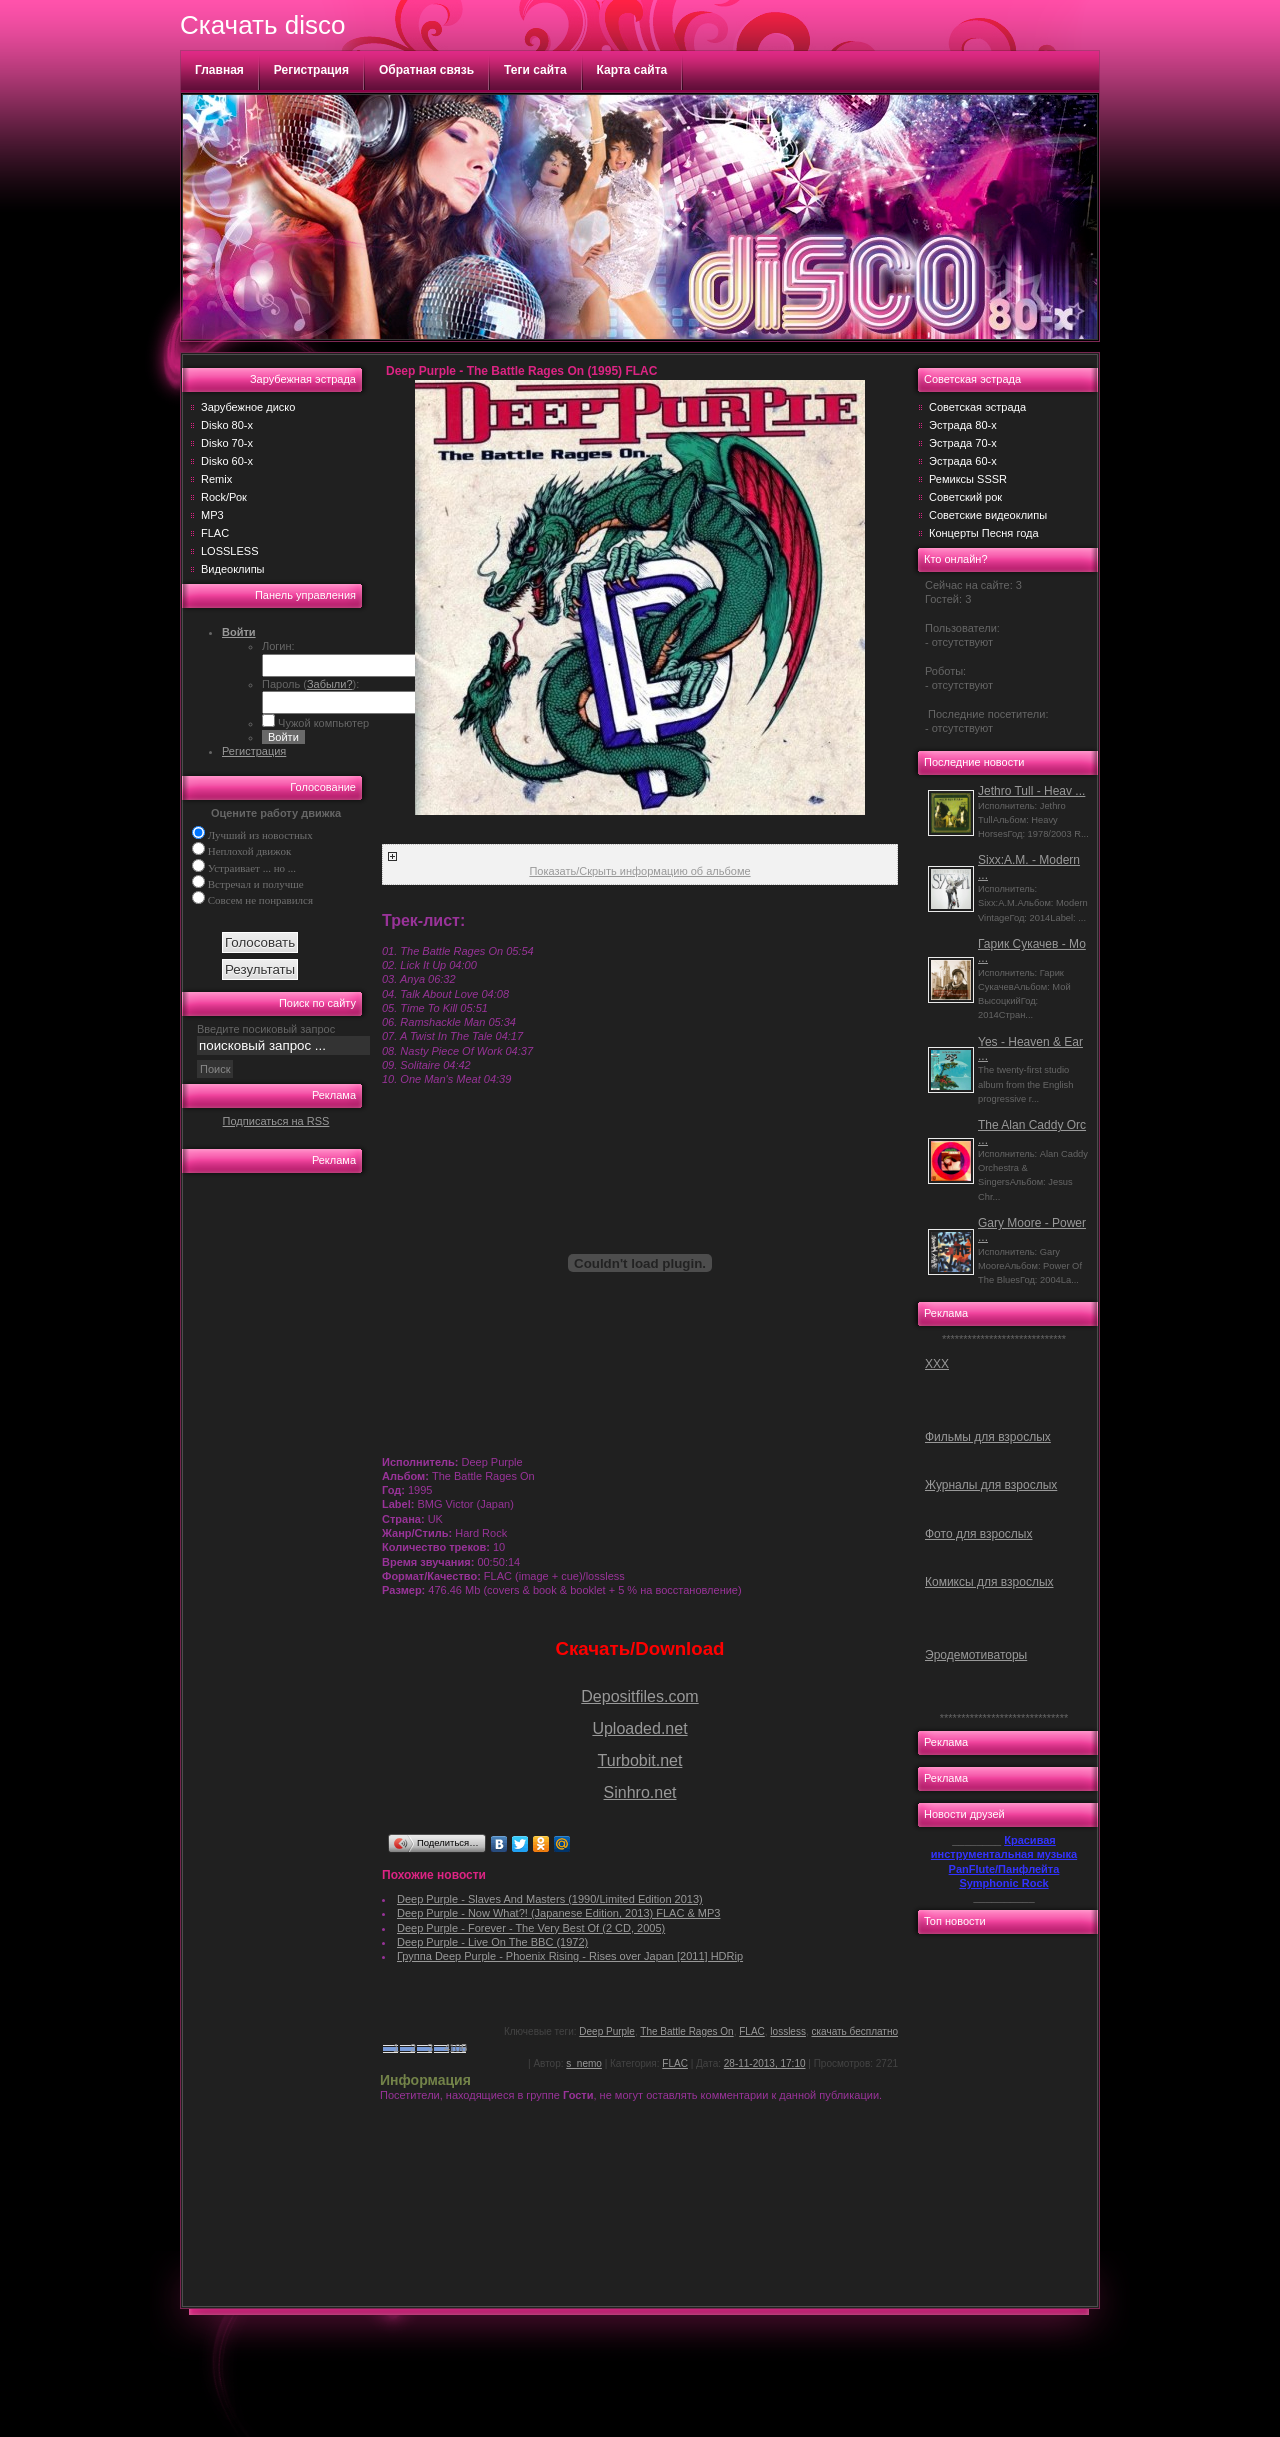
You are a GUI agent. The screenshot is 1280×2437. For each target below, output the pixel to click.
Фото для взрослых (978, 1534)
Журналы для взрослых (991, 1485)
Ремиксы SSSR (968, 479)
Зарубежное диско (248, 407)
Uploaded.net (639, 1728)
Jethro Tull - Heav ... (1031, 791)
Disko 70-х (227, 443)
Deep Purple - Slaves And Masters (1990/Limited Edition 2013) (550, 1899)
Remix (216, 479)
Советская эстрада (977, 407)
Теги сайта (535, 70)
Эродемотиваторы (976, 1655)
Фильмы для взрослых (988, 1437)
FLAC (215, 533)
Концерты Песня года (984, 533)
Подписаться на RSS (276, 1121)
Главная (219, 70)
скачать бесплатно (855, 2031)
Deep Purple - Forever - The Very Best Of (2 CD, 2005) (531, 1928)
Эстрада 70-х (963, 443)
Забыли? (330, 684)
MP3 (212, 515)
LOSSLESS (229, 551)
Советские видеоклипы (988, 515)
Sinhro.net (640, 1792)
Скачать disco (262, 25)
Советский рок (965, 497)
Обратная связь (426, 70)
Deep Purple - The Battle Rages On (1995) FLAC (521, 371)
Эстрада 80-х (963, 425)
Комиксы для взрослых (989, 1582)
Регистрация (311, 70)
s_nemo (584, 2063)
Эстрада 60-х (963, 461)
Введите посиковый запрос (266, 1029)
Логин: (278, 646)
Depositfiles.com (639, 1696)
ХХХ (937, 1364)
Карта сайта (632, 70)
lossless (788, 2031)
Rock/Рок (224, 497)
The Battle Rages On (686, 2031)
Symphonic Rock (1003, 1883)
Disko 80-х (227, 425)
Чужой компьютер (322, 723)
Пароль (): (310, 684)
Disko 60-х (227, 461)
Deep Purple (607, 2031)
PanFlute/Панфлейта (1004, 1869)
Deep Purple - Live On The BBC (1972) (492, 1942)
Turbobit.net (640, 1760)
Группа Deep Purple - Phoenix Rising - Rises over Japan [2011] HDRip (570, 1956)
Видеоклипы (233, 569)
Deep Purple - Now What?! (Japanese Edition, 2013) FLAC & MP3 (558, 1913)
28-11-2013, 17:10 (765, 2063)
